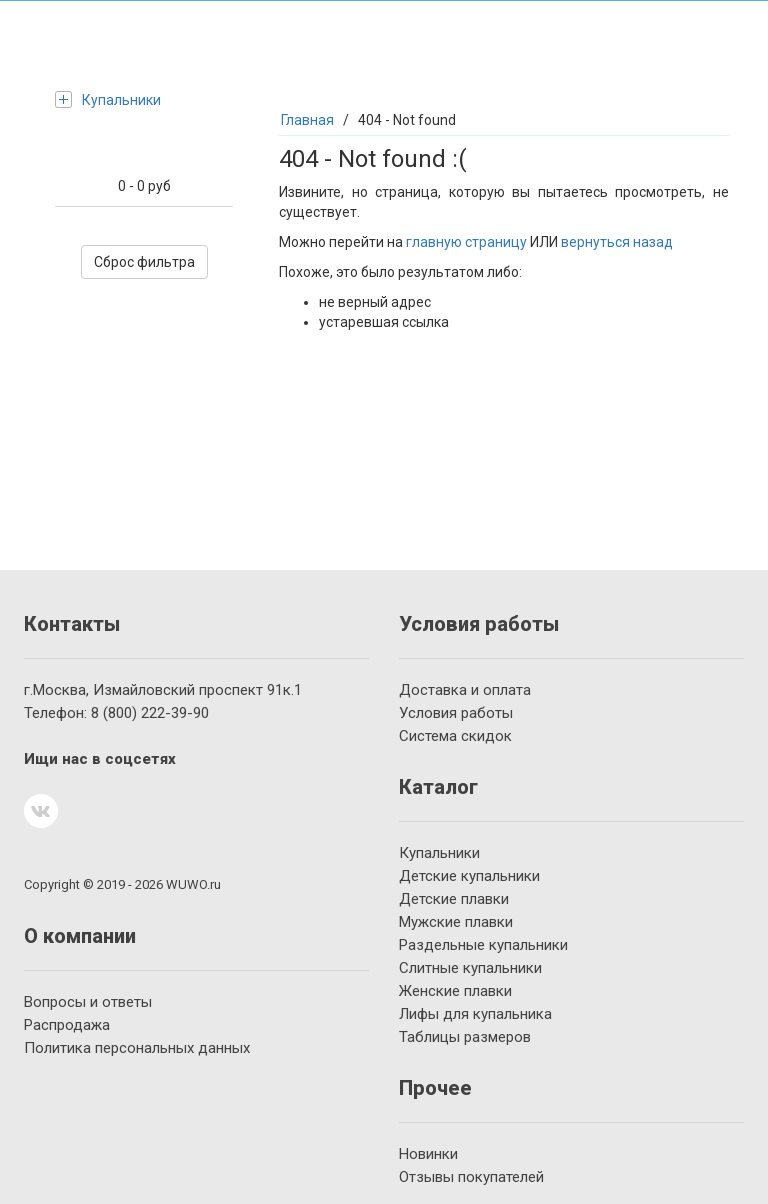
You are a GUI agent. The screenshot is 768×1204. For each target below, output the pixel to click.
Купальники (108, 99)
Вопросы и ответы (88, 1002)
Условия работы (456, 713)
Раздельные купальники (483, 945)
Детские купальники (469, 876)
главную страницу (466, 242)
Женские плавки (455, 991)
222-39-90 (150, 713)
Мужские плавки (456, 922)
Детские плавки (454, 899)
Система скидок (455, 736)
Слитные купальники (470, 968)
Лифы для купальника (475, 1014)
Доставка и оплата (465, 690)
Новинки (428, 1154)
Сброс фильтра (144, 262)
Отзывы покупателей (471, 1177)
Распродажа (67, 1025)
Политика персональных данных (137, 1048)
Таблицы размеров (465, 1037)
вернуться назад (617, 242)
